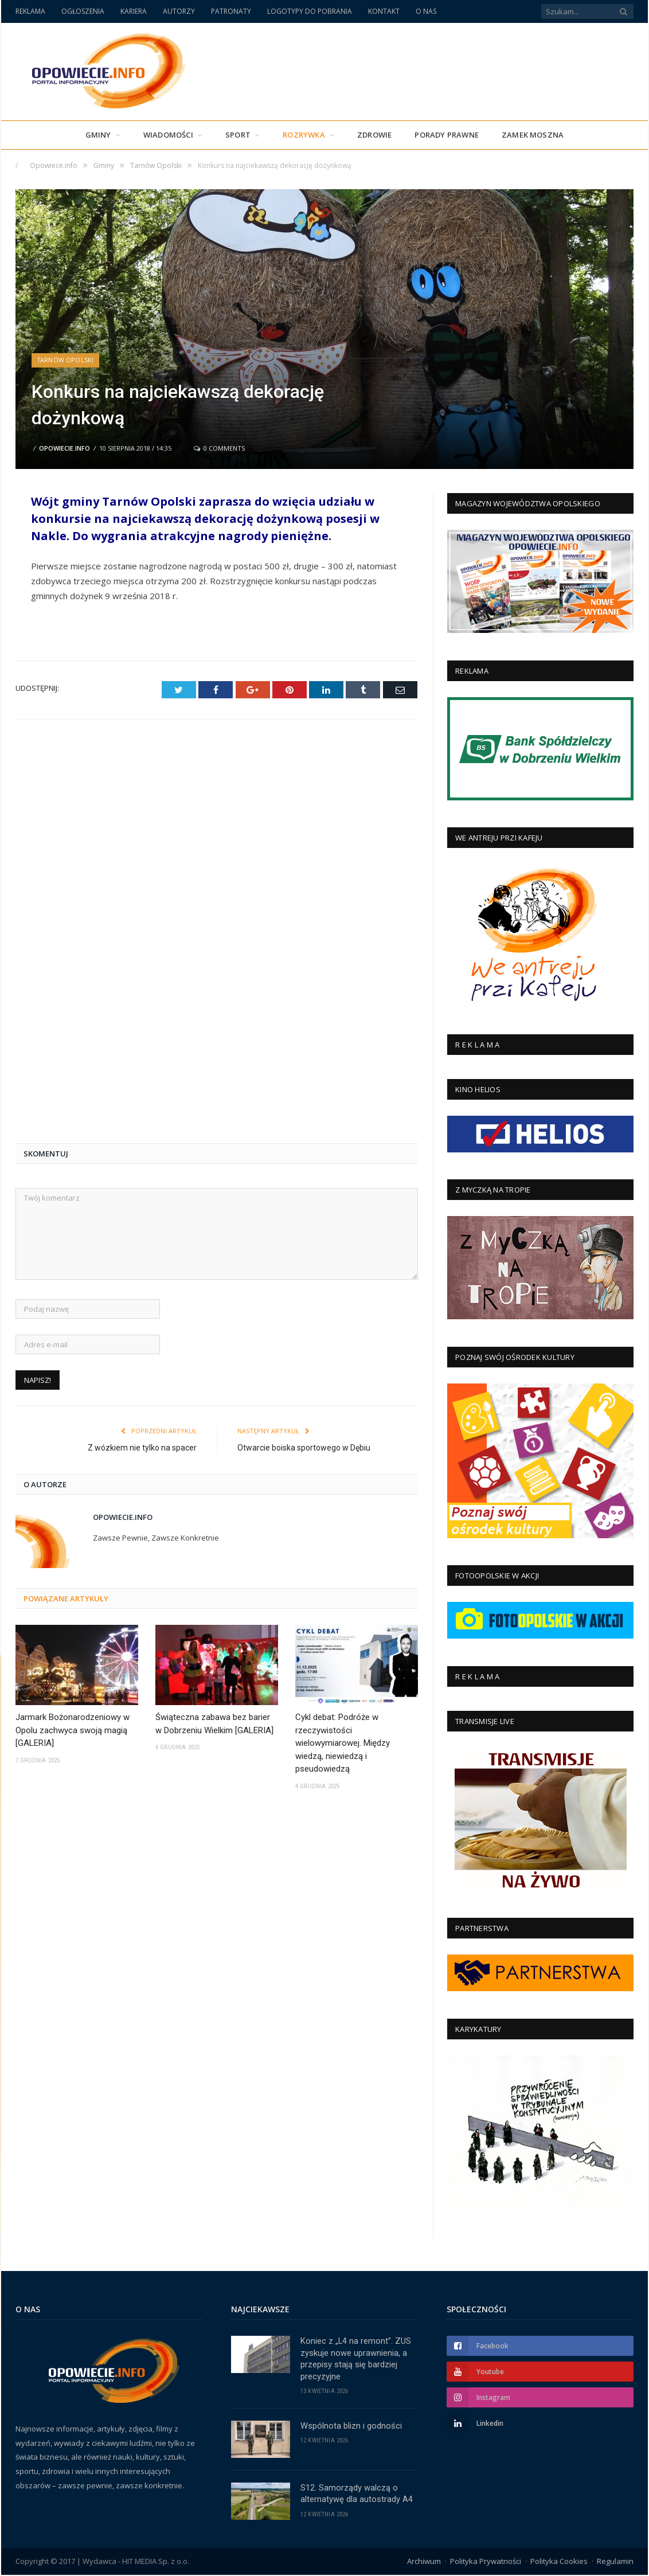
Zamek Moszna (533, 135)
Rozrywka (304, 135)
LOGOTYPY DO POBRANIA (309, 11)
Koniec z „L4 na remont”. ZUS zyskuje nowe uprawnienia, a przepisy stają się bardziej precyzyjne (356, 2359)
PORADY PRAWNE (447, 135)
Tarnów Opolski (66, 360)
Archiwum (424, 2562)
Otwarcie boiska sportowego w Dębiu (303, 1053)
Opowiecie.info (64, 448)
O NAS (426, 11)
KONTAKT (384, 11)
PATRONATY (231, 11)
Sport (238, 135)
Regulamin (615, 2562)
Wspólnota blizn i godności (351, 2427)
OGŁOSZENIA (82, 11)
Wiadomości (168, 135)
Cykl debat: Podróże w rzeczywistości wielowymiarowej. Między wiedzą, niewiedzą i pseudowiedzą (342, 1349)
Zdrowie (374, 135)
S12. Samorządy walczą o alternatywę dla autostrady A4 (356, 2495)
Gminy (98, 135)
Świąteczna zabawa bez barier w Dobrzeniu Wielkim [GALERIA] (214, 1330)
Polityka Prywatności (485, 2562)
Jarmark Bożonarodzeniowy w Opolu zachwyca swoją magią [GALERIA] (72, 1336)
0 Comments (219, 448)
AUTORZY (179, 11)
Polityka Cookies (559, 2562)
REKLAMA (30, 11)
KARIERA (133, 11)
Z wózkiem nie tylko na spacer (142, 1053)
